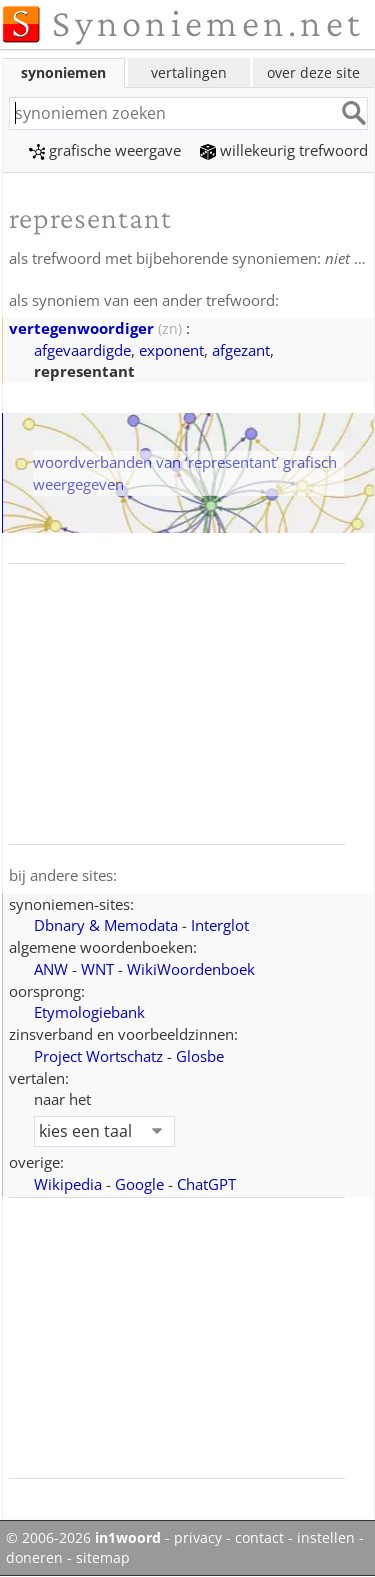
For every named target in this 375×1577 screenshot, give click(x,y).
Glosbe (200, 1056)
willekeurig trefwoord (284, 150)
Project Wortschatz (98, 1056)
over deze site (313, 72)
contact (259, 1538)
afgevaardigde (82, 350)
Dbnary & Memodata (106, 925)
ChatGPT (206, 1184)
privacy (198, 1538)
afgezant (241, 350)
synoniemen (63, 72)
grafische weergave (105, 150)
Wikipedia (68, 1184)
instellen (326, 1538)
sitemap (103, 1558)
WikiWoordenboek (191, 969)
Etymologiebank (89, 1012)
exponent (171, 350)
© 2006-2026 (83, 1538)
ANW (51, 969)
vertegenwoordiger (81, 328)
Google (139, 1184)
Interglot (220, 925)
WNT (97, 969)
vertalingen (189, 72)
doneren (34, 1558)
